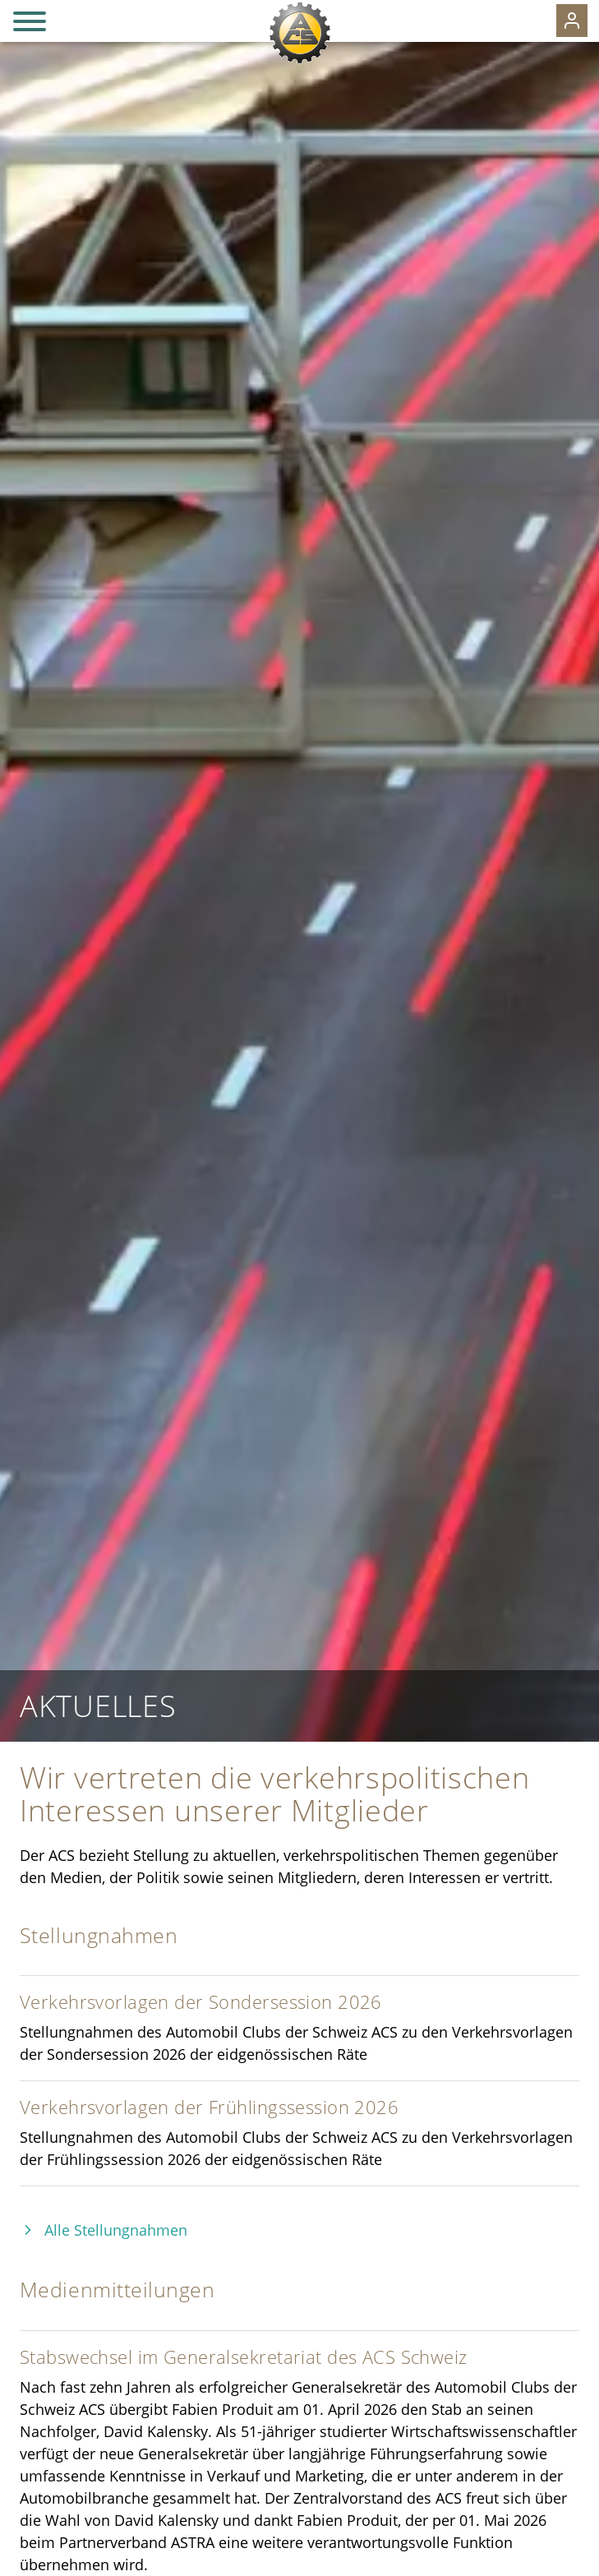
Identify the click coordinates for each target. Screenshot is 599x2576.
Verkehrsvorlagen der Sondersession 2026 (201, 2002)
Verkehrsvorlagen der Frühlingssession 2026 (209, 2107)
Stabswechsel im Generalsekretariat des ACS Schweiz (244, 2357)
